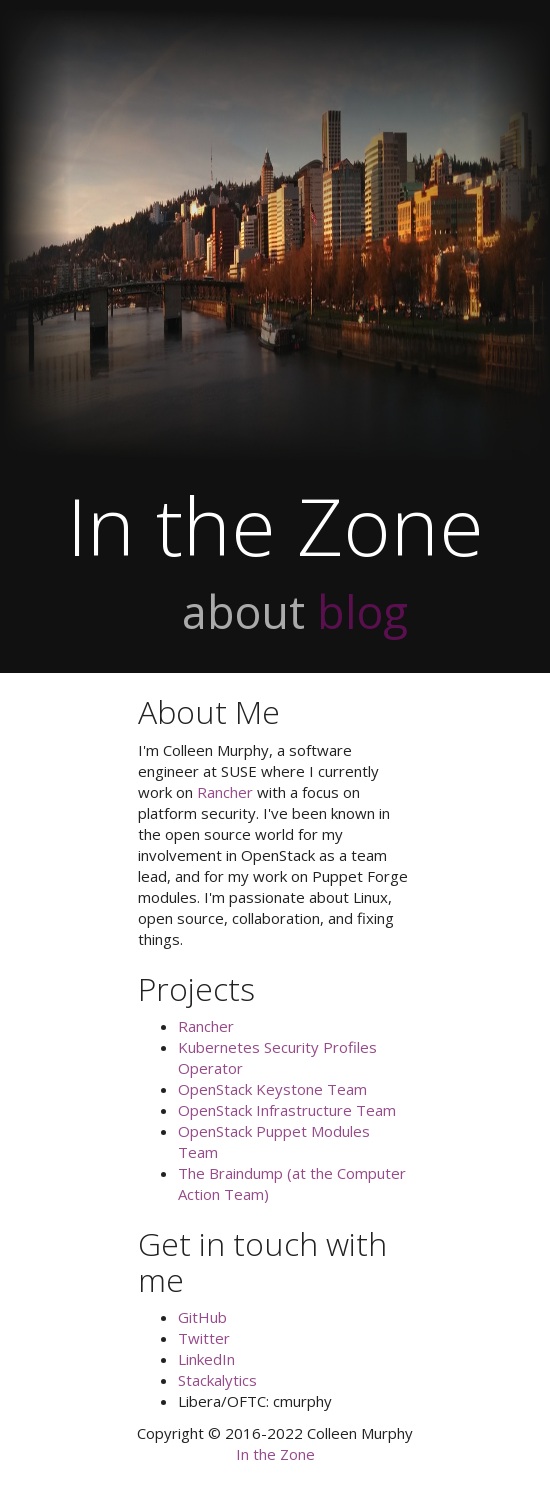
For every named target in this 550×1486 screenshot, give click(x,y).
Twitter (204, 1338)
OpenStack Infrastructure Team (287, 1110)
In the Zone (275, 1454)
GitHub (202, 1317)
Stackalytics (217, 1380)
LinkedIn (206, 1359)
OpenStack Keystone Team (272, 1089)
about (243, 611)
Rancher (225, 792)
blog (362, 611)
